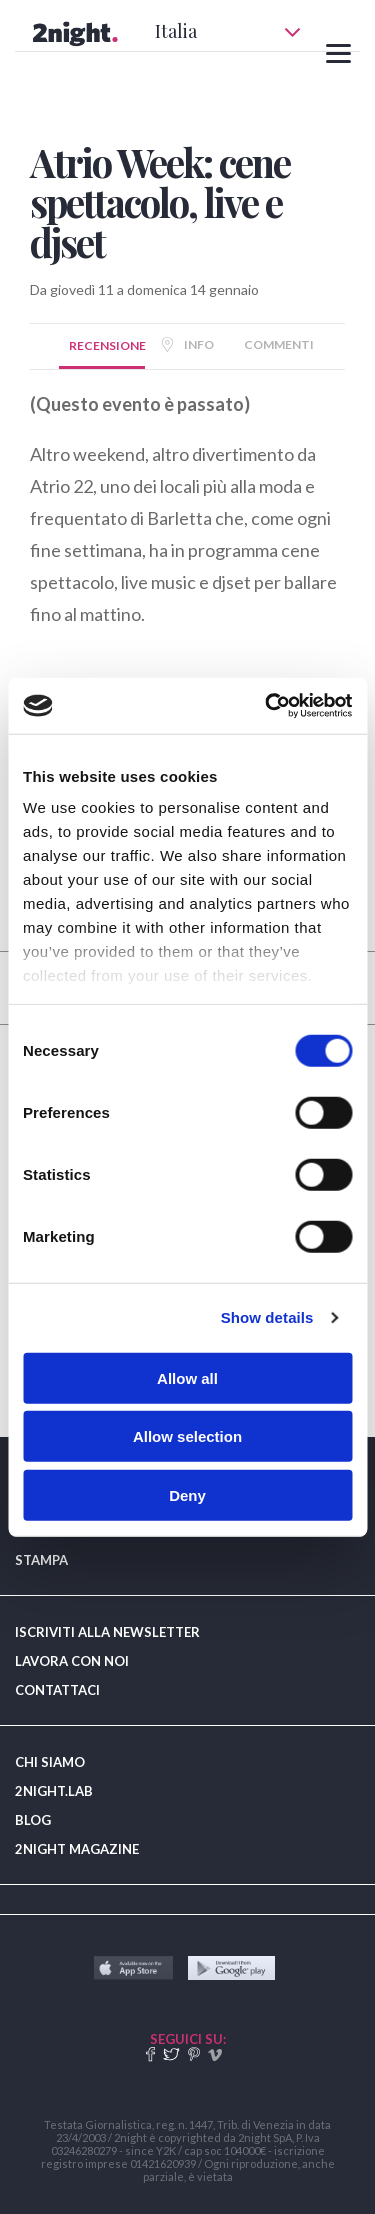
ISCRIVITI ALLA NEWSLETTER (107, 1632)
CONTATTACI (57, 1690)
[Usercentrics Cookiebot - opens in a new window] (267, 706)
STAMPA (41, 1560)
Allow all (187, 1377)
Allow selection (187, 1436)
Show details (267, 1317)
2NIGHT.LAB (54, 1791)
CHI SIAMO (50, 1762)
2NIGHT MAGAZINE (77, 1849)
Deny (187, 1494)
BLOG (33, 1820)
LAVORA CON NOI (72, 1661)
